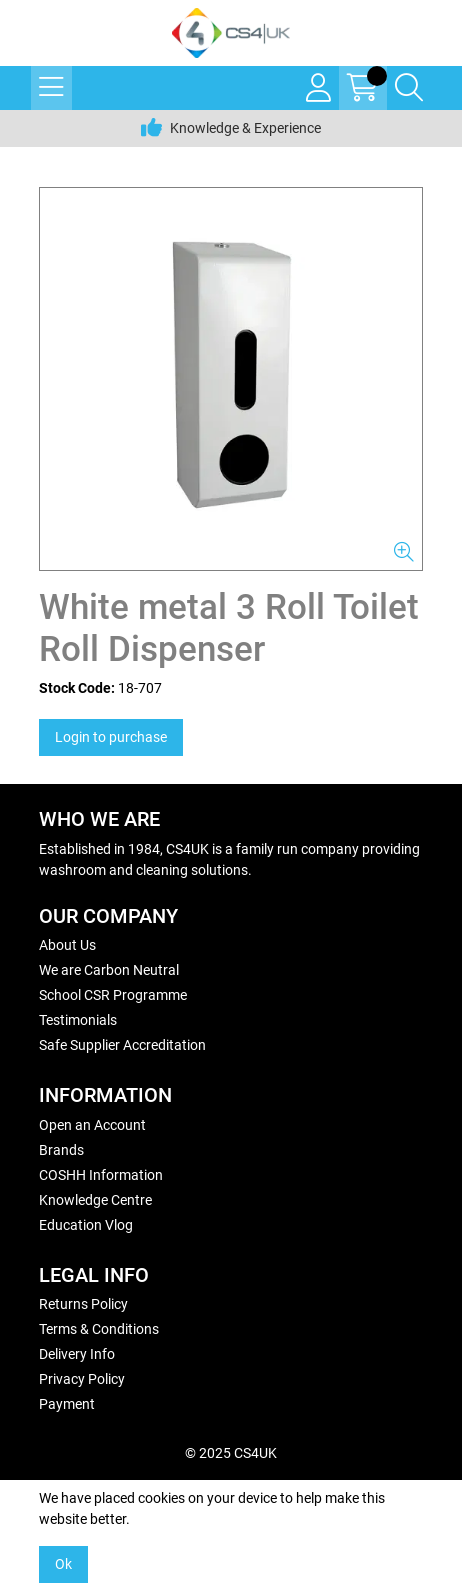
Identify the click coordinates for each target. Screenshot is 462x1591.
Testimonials (78, 1020)
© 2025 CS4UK (231, 1453)
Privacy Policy (82, 1379)
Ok (63, 1564)
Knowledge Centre (95, 1200)
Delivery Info (77, 1354)
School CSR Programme (113, 995)
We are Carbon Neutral (109, 970)
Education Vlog (86, 1225)
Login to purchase (111, 737)
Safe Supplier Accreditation (122, 1045)
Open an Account (92, 1125)
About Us (67, 945)
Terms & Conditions (99, 1329)
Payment (67, 1404)
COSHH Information (101, 1175)
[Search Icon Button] (409, 88)
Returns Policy (83, 1304)
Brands (61, 1150)
